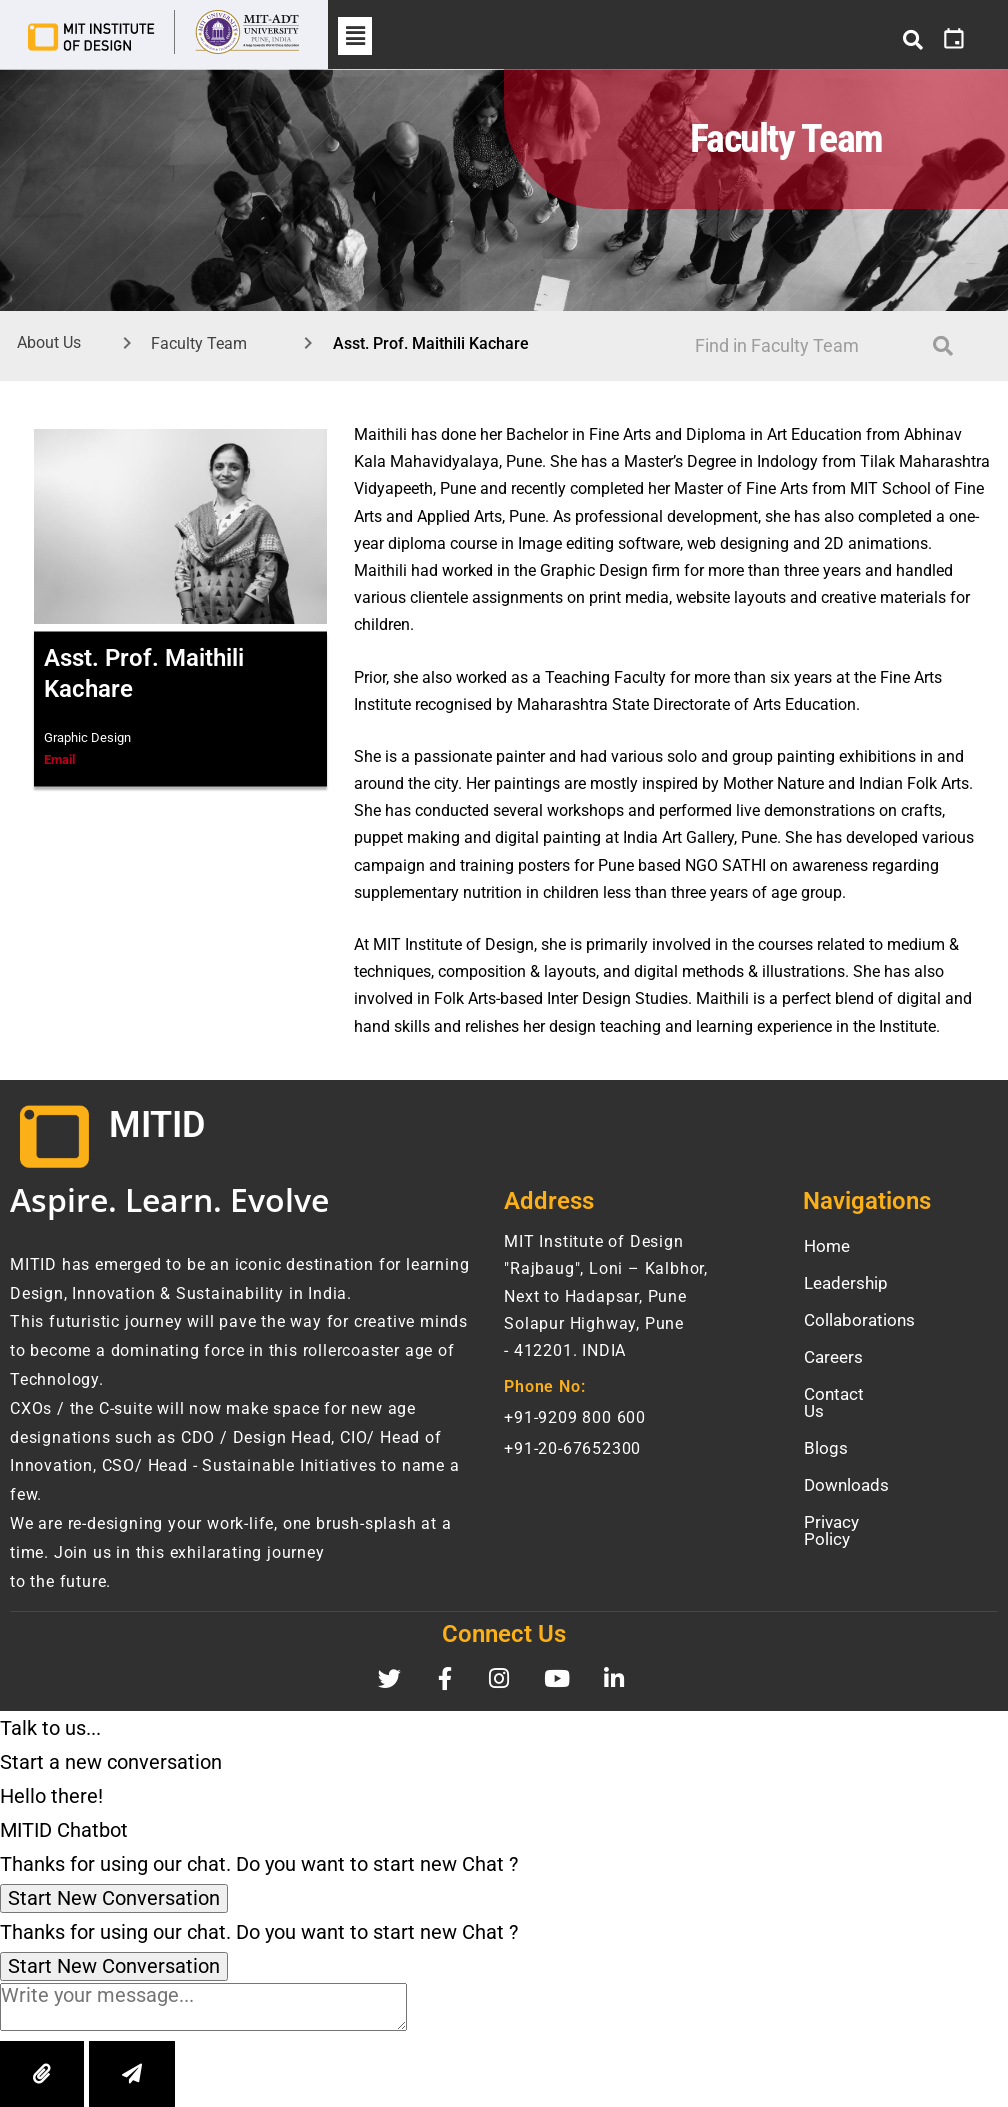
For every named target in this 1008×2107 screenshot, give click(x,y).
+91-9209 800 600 (575, 1417)
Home (827, 1246)
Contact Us (846, 1394)
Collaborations (859, 1320)
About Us (49, 342)
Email (59, 759)
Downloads (846, 1468)
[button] (355, 36)
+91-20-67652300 (572, 1448)
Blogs (826, 1431)
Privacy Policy (856, 1505)
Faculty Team (199, 343)
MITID (157, 1125)
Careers (833, 1357)
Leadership (846, 1283)
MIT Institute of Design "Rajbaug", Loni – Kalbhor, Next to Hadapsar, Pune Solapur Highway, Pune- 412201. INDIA (606, 1296)
